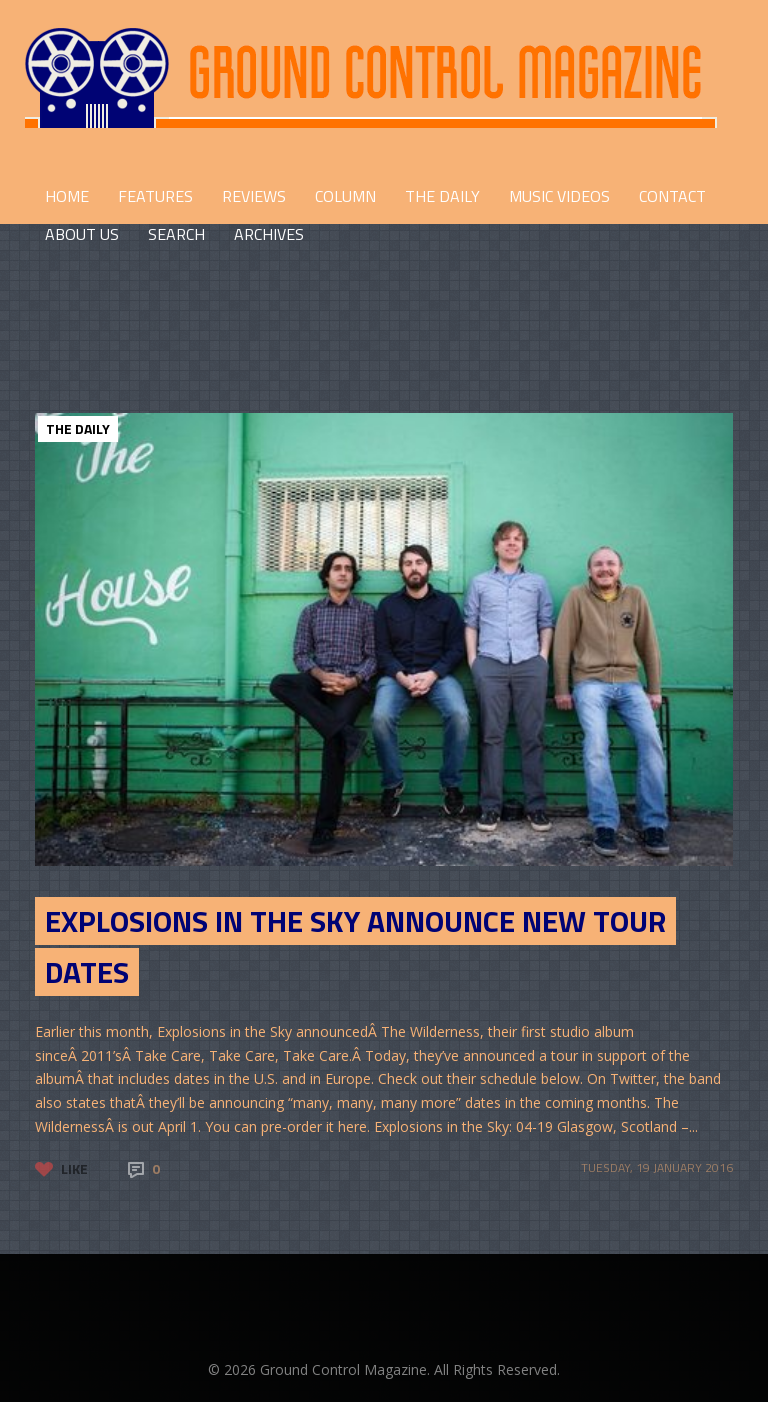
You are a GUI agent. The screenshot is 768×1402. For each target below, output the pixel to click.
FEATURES (155, 196)
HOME (67, 196)
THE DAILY (442, 196)
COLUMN (345, 196)
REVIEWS (254, 196)
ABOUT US (82, 234)
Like (74, 1168)
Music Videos (559, 196)
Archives (269, 234)
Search (176, 234)
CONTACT (672, 196)
